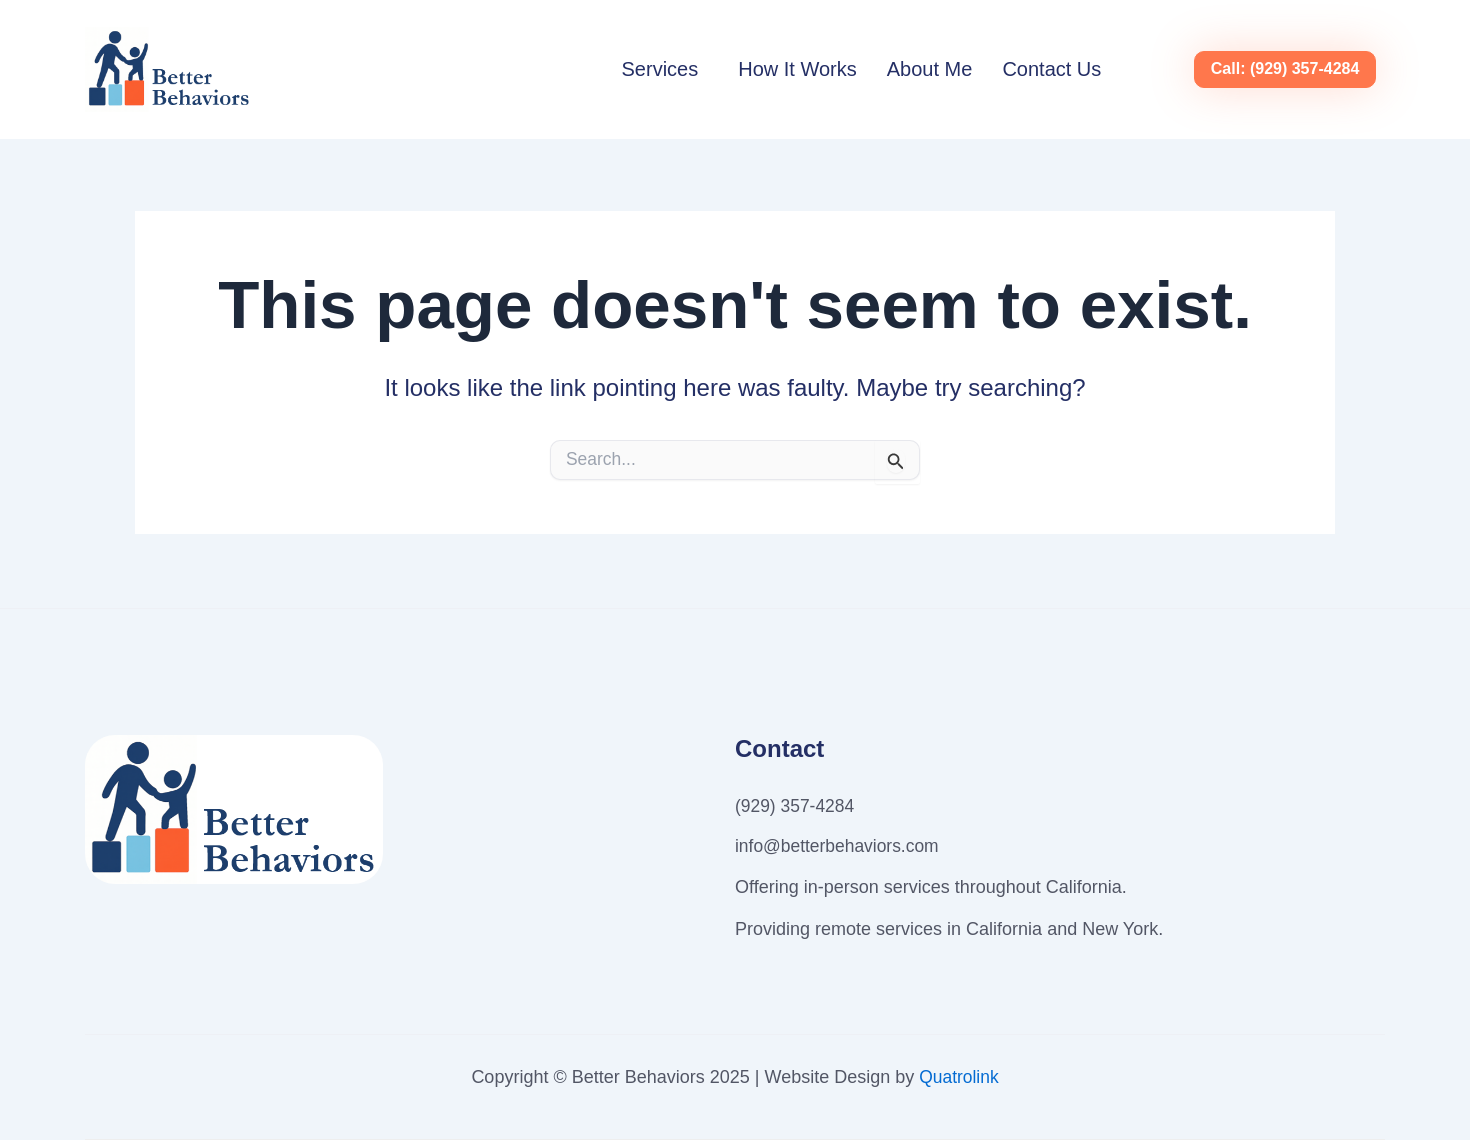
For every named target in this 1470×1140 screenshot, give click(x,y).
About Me (930, 69)
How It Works (797, 69)
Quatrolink (959, 1077)
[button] (665, 69)
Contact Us (1051, 69)
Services (660, 69)
